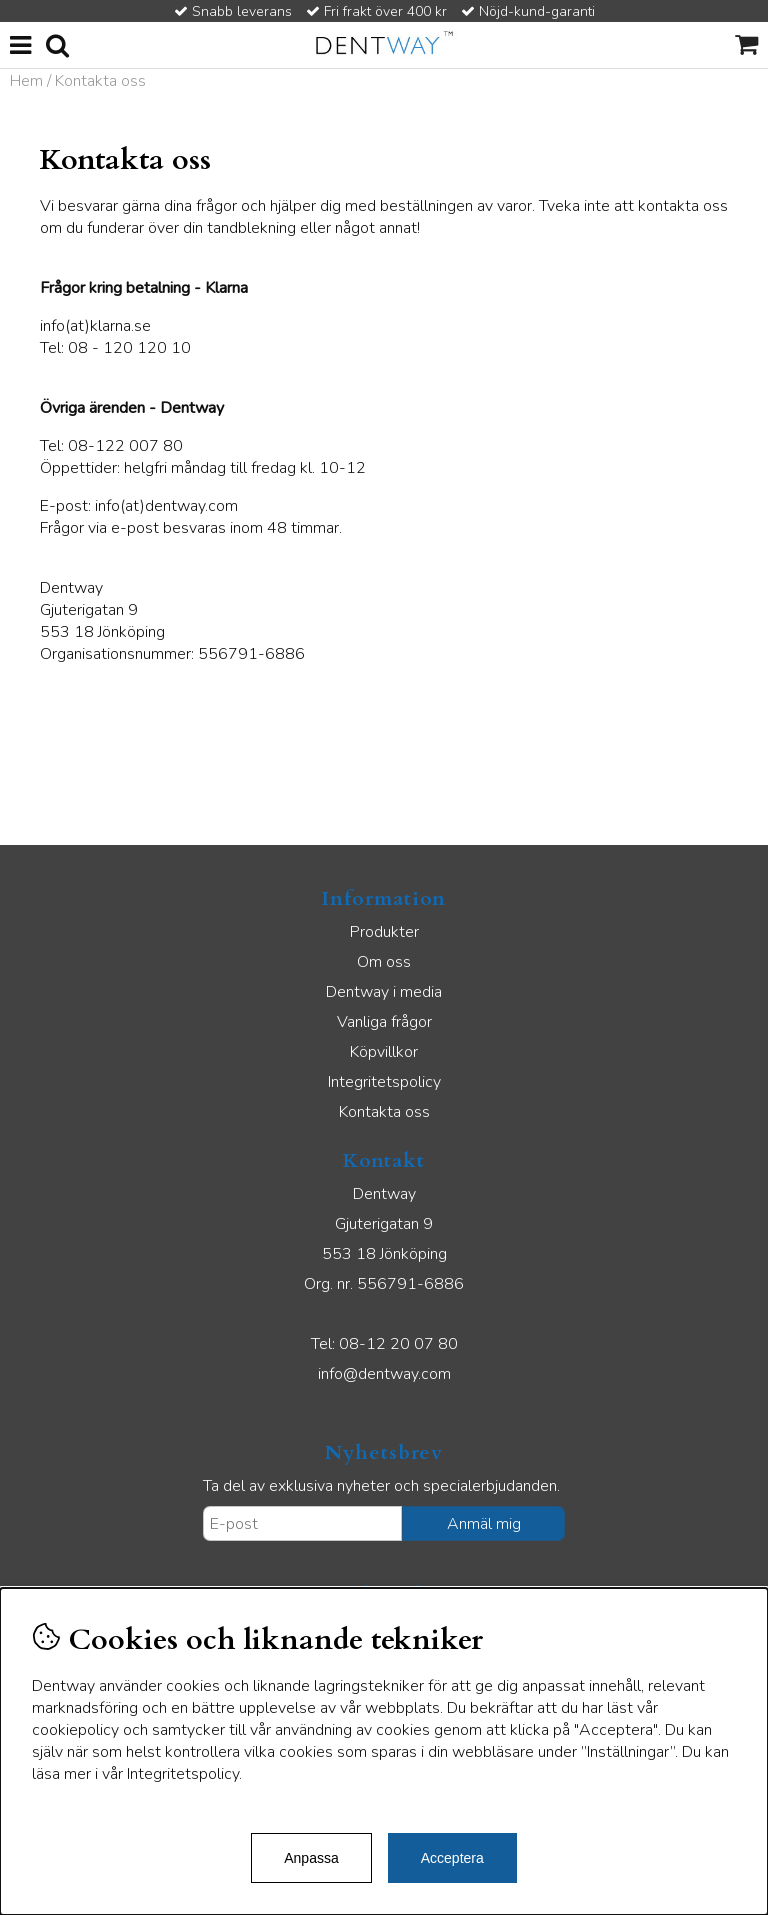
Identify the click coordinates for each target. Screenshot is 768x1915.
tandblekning (251, 228)
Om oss (384, 962)
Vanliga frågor (384, 1022)
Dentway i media (384, 992)
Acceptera (452, 1858)
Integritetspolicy (384, 1082)
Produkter (384, 932)
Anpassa (311, 1858)
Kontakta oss (384, 1112)
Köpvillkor (384, 1052)
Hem (26, 81)
